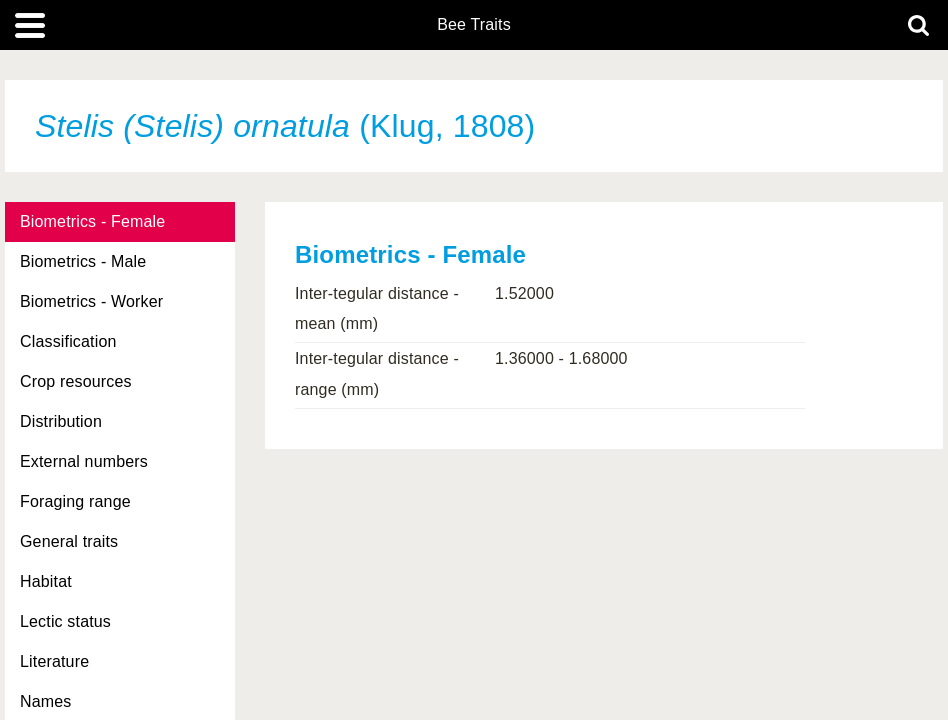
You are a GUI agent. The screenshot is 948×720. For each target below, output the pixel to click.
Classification (68, 341)
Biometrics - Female (92, 221)
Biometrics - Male (83, 261)
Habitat (46, 581)
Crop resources (76, 381)
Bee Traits (474, 25)
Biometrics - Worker (91, 301)
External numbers (84, 461)
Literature (54, 661)
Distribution (61, 421)
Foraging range (75, 501)
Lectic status (65, 621)
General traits (69, 541)
